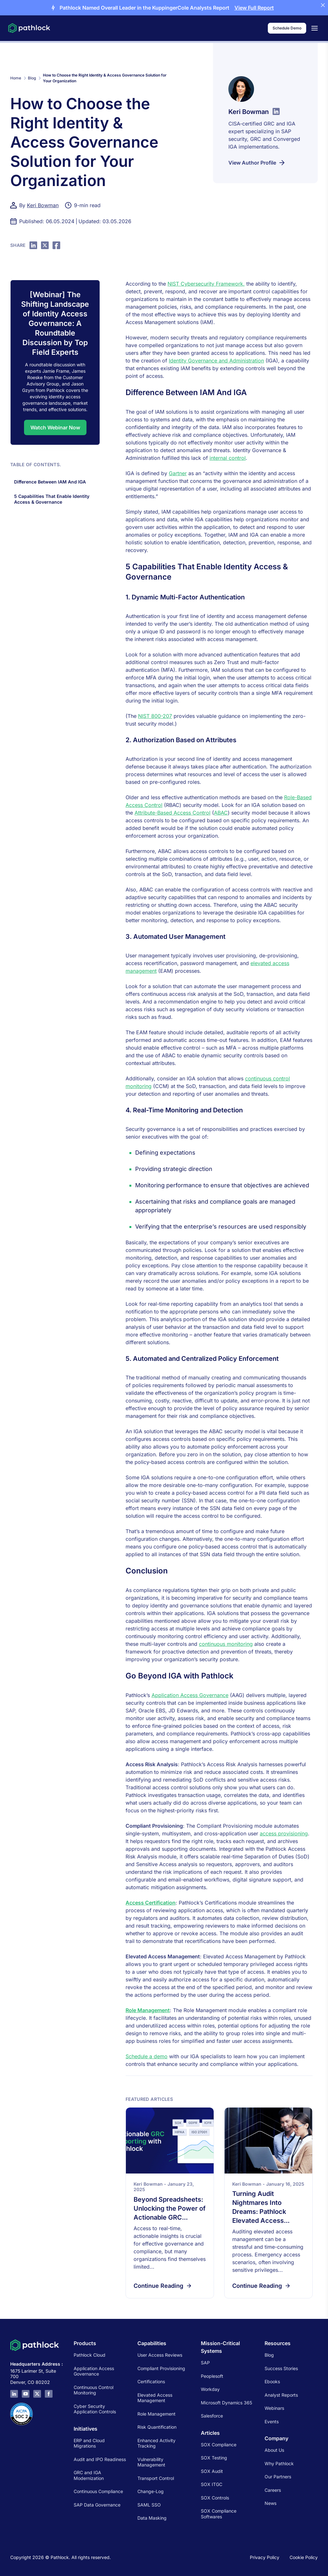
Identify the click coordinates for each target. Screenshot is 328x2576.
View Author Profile (257, 163)
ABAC (221, 812)
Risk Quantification (156, 2427)
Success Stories (281, 2368)
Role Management (148, 2010)
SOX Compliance (218, 2444)
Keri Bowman (43, 205)
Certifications (151, 2381)
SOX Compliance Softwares (218, 2513)
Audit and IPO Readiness (100, 2459)
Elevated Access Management (154, 2397)
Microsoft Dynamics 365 (226, 2402)
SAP (205, 2362)
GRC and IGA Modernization (89, 2475)
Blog (32, 78)
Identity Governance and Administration (216, 360)
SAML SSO (149, 2504)
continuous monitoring (226, 1644)
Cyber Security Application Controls (95, 2409)
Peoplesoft (212, 2376)
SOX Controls (215, 2497)
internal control (227, 458)
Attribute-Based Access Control (172, 812)
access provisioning (284, 1833)
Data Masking (152, 2518)
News (270, 2503)
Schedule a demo (147, 2056)
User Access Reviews (159, 2355)
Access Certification (151, 1902)
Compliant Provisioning (161, 2368)
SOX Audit (212, 2471)
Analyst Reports (281, 2395)
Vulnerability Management (151, 2462)
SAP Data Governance (97, 2504)
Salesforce (212, 2415)
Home (15, 78)
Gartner (178, 473)
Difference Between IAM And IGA (50, 481)
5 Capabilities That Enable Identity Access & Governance (51, 499)
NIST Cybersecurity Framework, (206, 283)
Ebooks (272, 2381)
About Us (274, 2450)
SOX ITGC (211, 2484)
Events (272, 2421)
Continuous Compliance (98, 2491)
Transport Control (155, 2478)
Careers (273, 2490)
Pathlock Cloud (89, 2355)
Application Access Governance (190, 1695)
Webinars (274, 2408)
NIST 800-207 (155, 716)
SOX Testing (214, 2457)
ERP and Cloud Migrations (89, 2443)
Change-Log (150, 2491)
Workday (210, 2389)
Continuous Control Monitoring (93, 2390)
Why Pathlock (279, 2463)
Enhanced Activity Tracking (156, 2443)
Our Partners (278, 2476)
